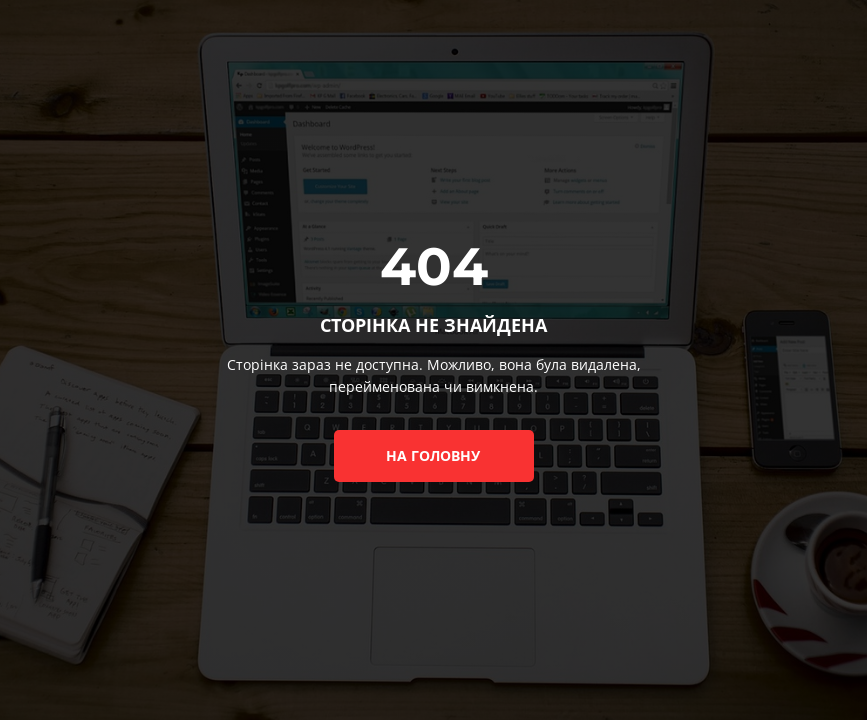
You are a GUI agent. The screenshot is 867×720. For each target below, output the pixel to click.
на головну (433, 455)
